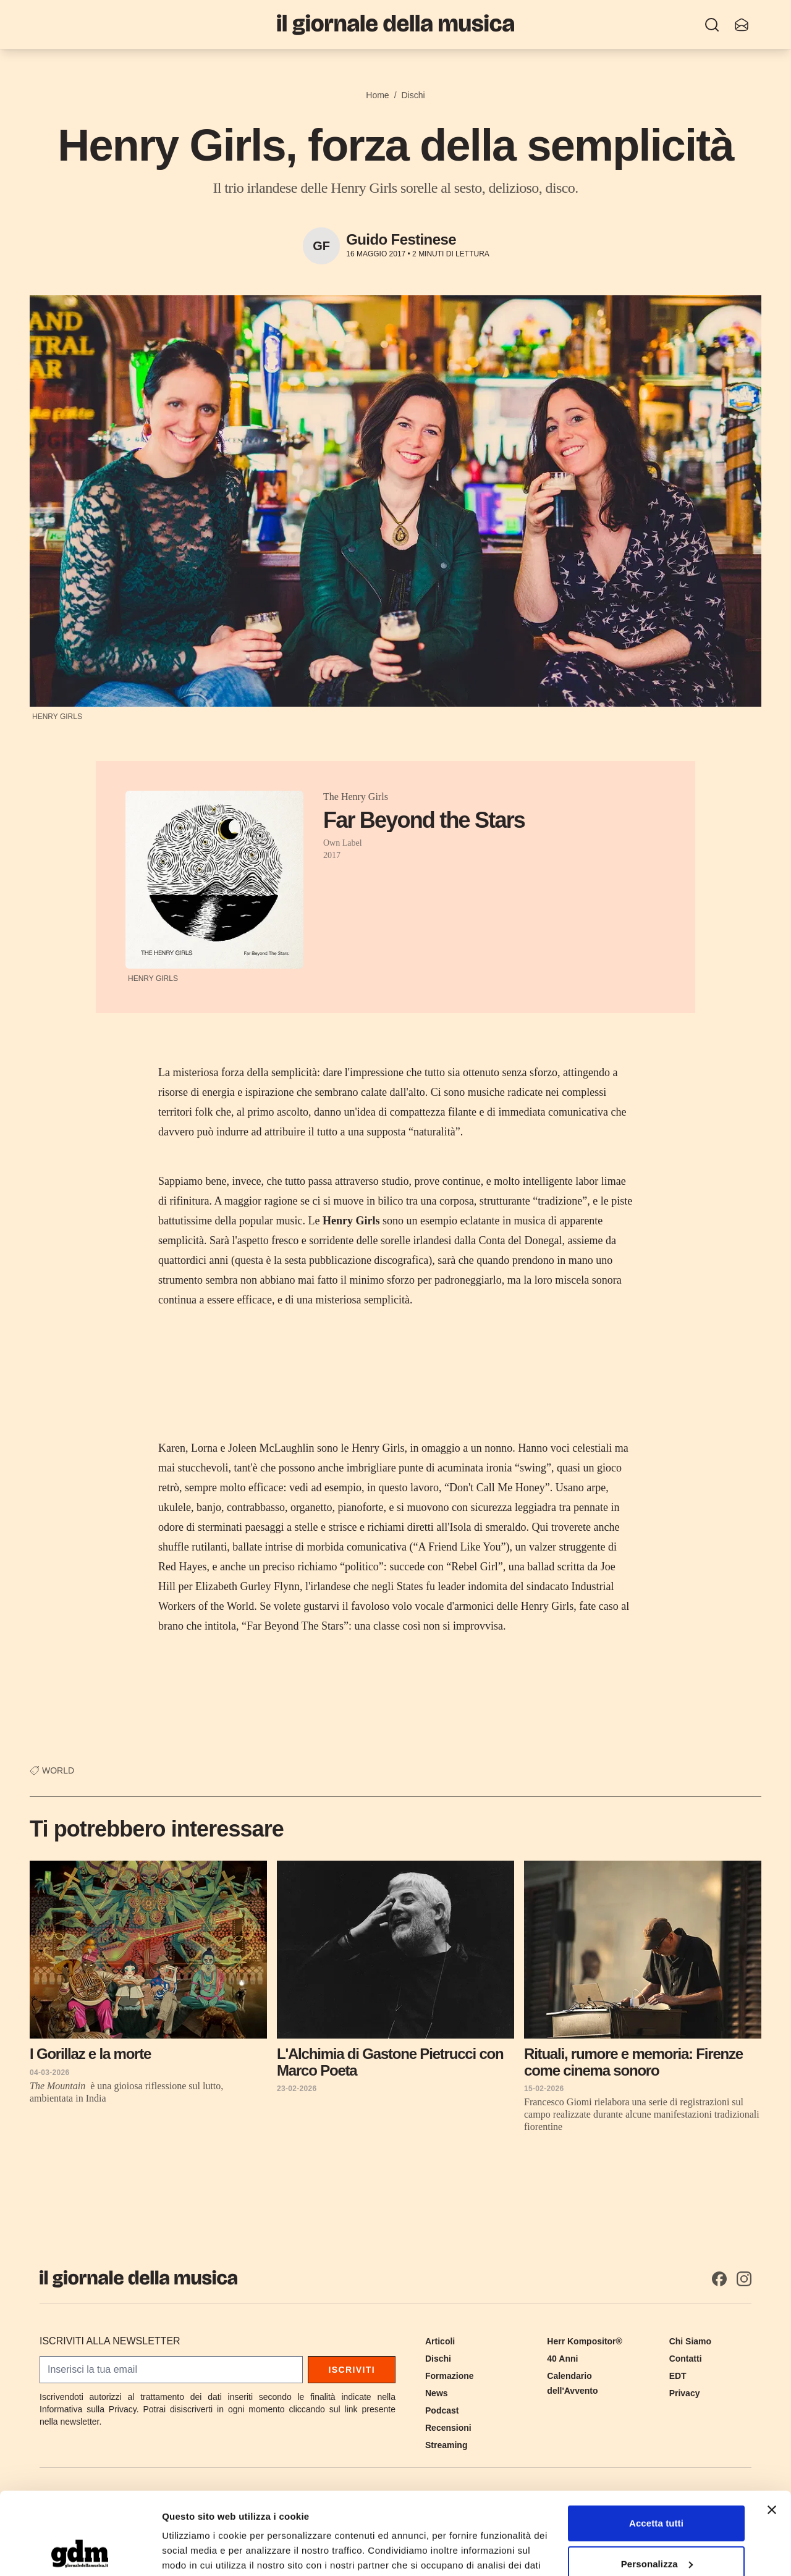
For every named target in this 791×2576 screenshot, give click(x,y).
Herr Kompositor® (584, 2341)
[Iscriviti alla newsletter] (741, 24)
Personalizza (657, 2486)
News (436, 2393)
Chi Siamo (690, 2341)
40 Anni (562, 2358)
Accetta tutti (656, 2446)
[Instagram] (744, 2278)
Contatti (685, 2358)
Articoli (440, 2341)
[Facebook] (719, 2278)
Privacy (684, 2393)
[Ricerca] (711, 24)
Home (377, 95)
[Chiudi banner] (772, 2432)
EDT (678, 2376)
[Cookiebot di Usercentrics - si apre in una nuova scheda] (80, 2552)
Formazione (449, 2376)
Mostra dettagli (195, 2551)
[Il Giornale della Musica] (395, 24)
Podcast (442, 2410)
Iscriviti (351, 2370)
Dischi (413, 95)
